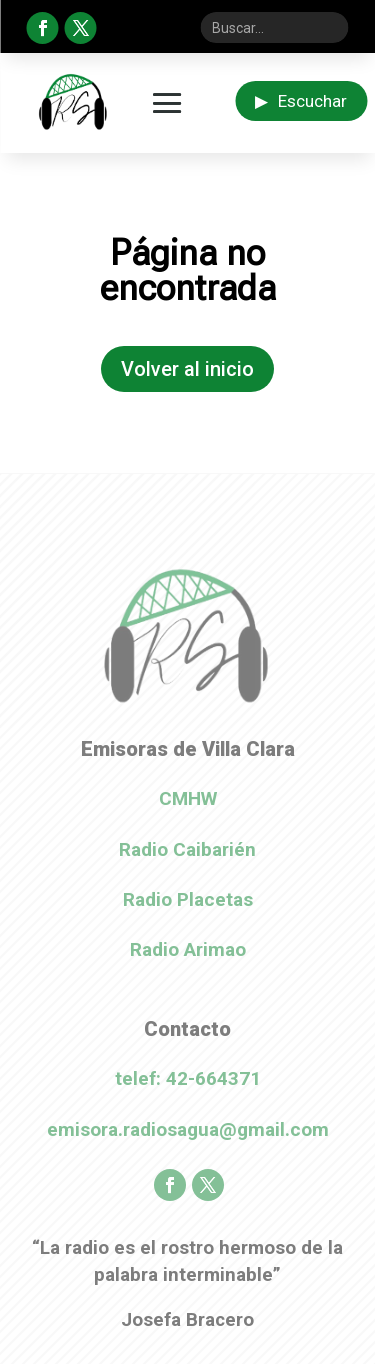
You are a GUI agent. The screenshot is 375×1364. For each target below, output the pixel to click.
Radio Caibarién (187, 849)
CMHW (188, 798)
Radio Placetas (188, 899)
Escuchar (301, 101)
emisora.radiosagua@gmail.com (188, 1129)
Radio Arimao (188, 949)
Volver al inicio (187, 369)
